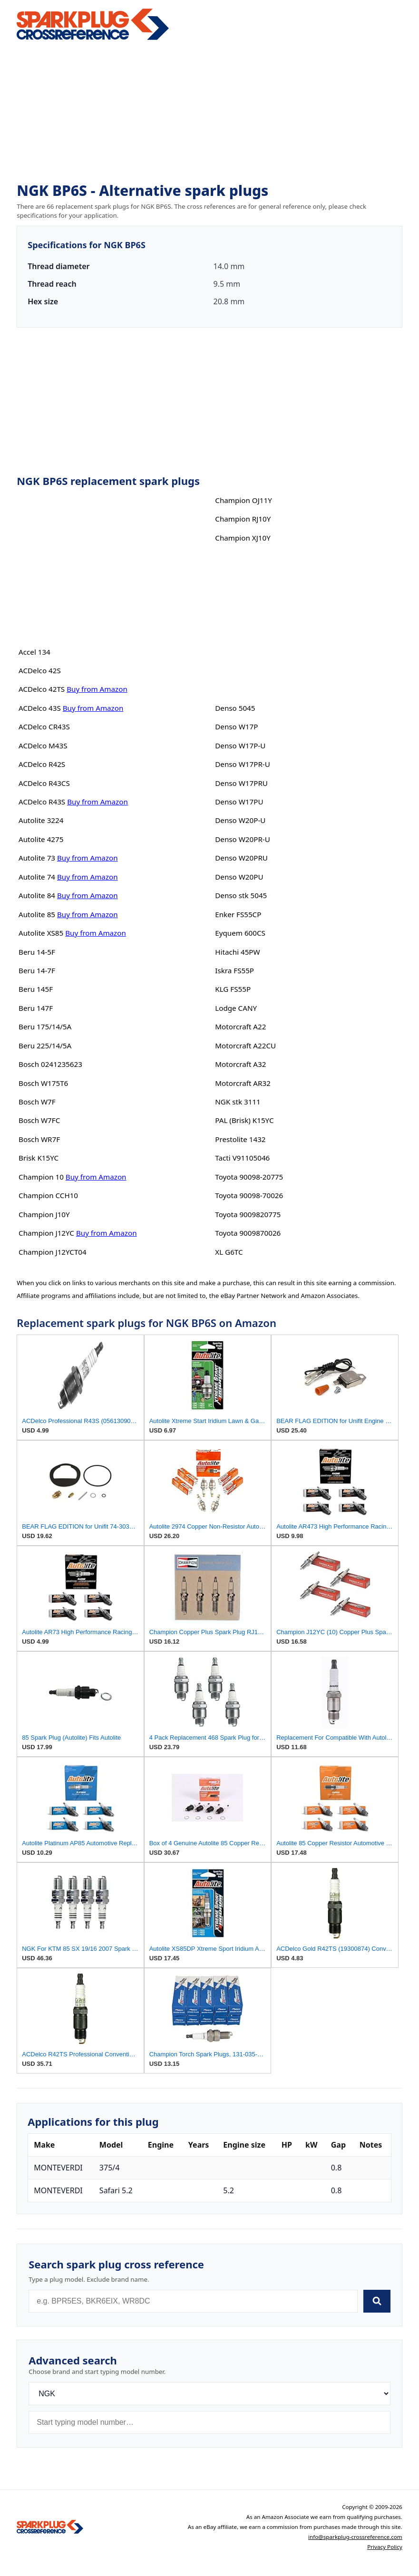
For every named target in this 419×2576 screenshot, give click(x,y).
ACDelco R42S (42, 764)
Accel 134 (34, 652)
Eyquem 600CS (240, 933)
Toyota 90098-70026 (249, 1195)
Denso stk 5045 (241, 895)
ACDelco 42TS (42, 689)
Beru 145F (36, 989)
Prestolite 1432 (240, 1139)
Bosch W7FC (39, 1120)
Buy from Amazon (97, 689)
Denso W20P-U (240, 820)
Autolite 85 (37, 914)
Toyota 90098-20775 (249, 1176)
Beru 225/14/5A (45, 1045)
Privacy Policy (384, 2546)
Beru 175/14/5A (45, 1026)
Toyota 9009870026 (248, 1233)
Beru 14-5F (37, 952)
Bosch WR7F (39, 1139)
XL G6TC (229, 1252)
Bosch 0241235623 (50, 1064)
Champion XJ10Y (243, 537)
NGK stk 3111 (238, 1101)
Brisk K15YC (38, 1157)
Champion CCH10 (48, 1195)
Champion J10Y (44, 1214)
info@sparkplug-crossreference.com (355, 2536)
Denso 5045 (235, 708)
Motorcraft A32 (240, 1064)
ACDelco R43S (42, 801)
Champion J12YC (46, 1233)
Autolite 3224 (41, 820)
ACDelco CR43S (44, 726)
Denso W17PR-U (242, 764)
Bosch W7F (37, 1101)
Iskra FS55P (234, 970)
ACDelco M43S (43, 745)
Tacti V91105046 (242, 1157)
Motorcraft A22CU (245, 1045)
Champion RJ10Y (243, 518)
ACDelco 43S (40, 708)
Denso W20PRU (241, 857)
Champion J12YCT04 (53, 1252)
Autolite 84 (37, 895)
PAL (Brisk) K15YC (244, 1120)
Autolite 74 (37, 876)
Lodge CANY (236, 1008)
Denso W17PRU (241, 783)
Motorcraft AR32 (243, 1083)
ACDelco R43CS (44, 783)
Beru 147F (36, 1008)
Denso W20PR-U (242, 839)
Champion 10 (41, 1176)
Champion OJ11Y (243, 500)
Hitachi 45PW (237, 952)
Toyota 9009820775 (248, 1214)
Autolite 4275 (41, 839)
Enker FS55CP (238, 914)
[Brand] (209, 2393)
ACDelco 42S (40, 670)
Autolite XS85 (41, 933)
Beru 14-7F (37, 970)
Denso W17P (236, 726)
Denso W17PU (239, 801)
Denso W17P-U (240, 745)
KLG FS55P (233, 989)
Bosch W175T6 (43, 1083)
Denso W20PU (239, 876)
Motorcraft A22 (240, 1026)
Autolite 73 (37, 857)
